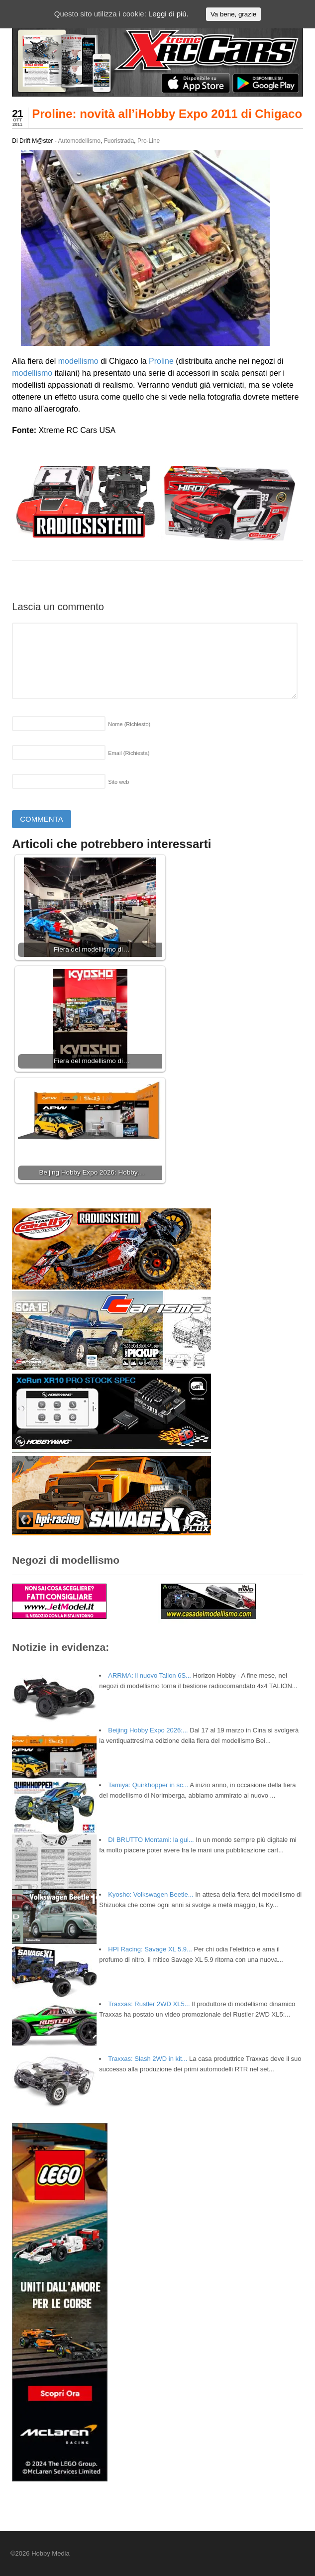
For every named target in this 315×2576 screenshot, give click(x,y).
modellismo (78, 361)
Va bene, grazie (233, 14)
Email (128, 753)
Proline (161, 361)
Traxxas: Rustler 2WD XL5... (149, 2004)
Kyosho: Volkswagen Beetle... (150, 1894)
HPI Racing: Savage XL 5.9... (150, 1949)
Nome (129, 724)
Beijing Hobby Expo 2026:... (148, 1730)
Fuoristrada (119, 140)
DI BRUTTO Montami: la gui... (151, 1839)
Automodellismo (79, 140)
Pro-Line (148, 140)
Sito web (118, 782)
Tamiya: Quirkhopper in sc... (148, 1785)
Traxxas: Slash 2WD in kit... (147, 2058)
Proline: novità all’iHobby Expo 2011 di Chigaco (167, 113)
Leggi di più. (168, 13)
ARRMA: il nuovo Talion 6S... (149, 1675)
